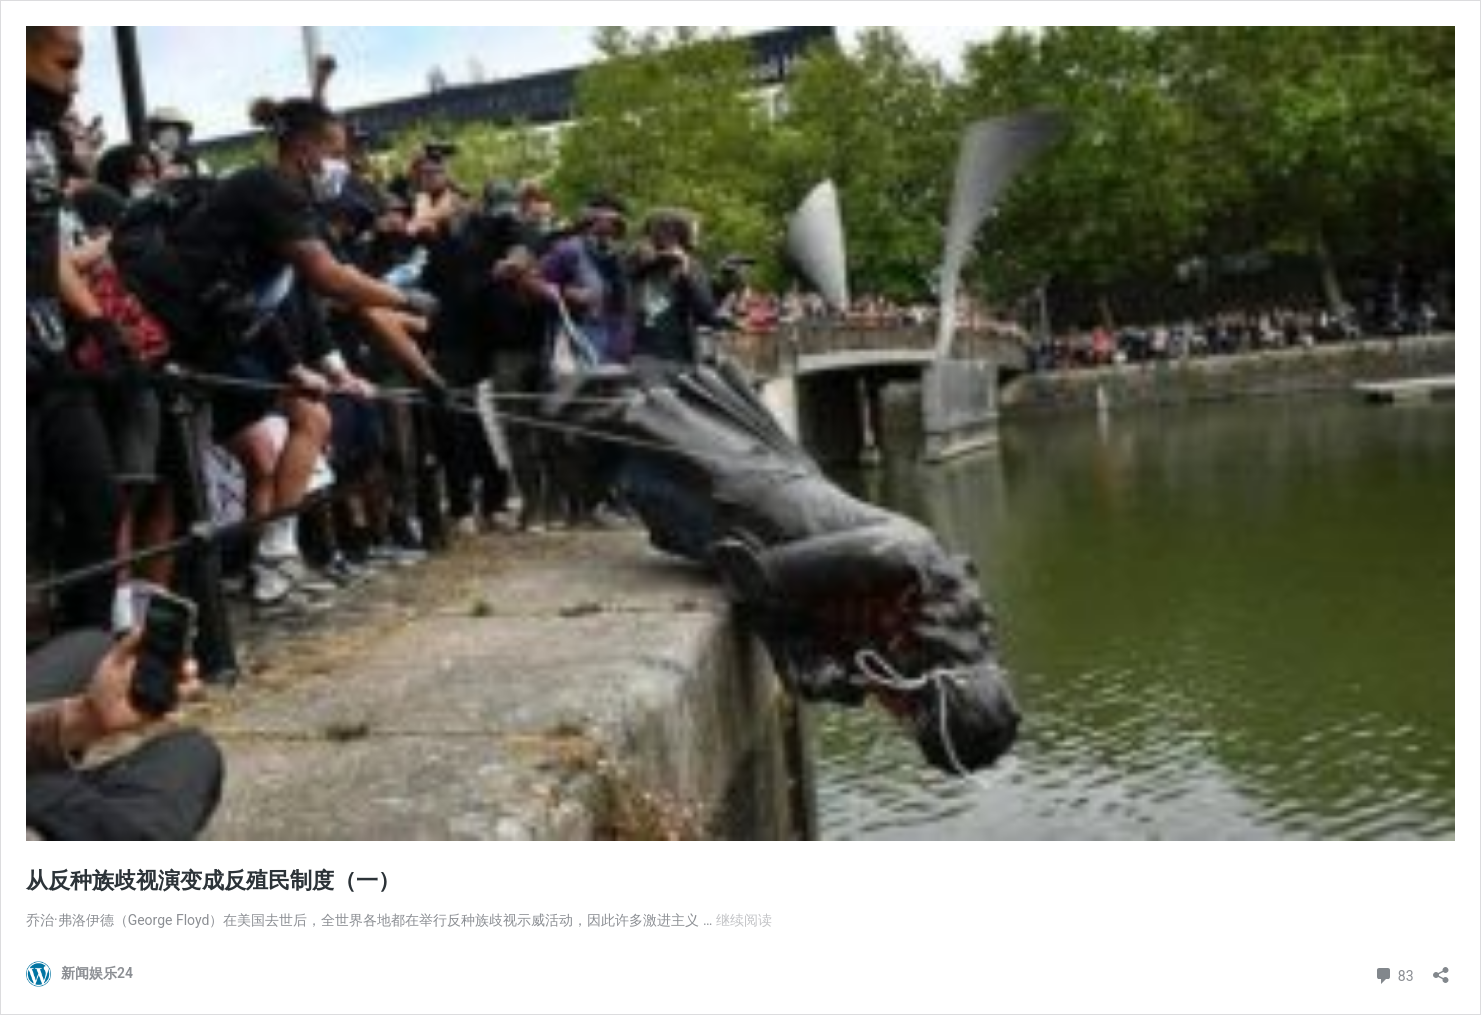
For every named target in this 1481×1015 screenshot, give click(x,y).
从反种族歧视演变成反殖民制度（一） (213, 880)
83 (1393, 973)
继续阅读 (744, 920)
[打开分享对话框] (1441, 968)
